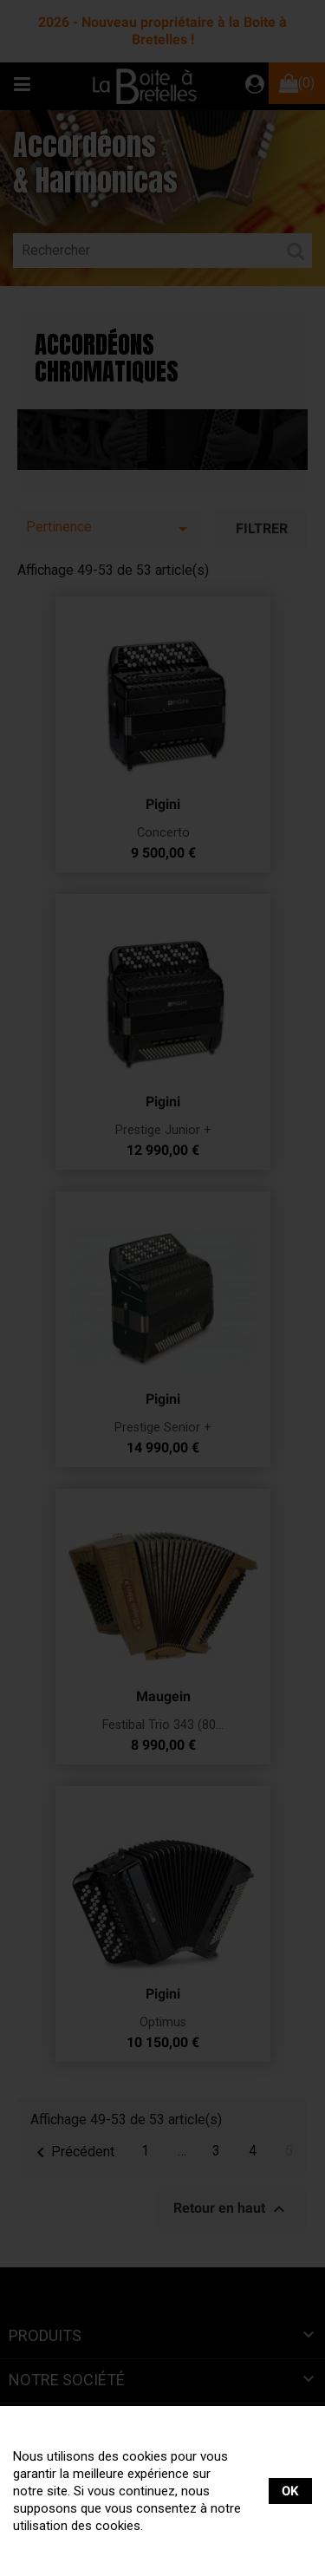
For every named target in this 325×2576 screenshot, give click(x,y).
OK (290, 2491)
